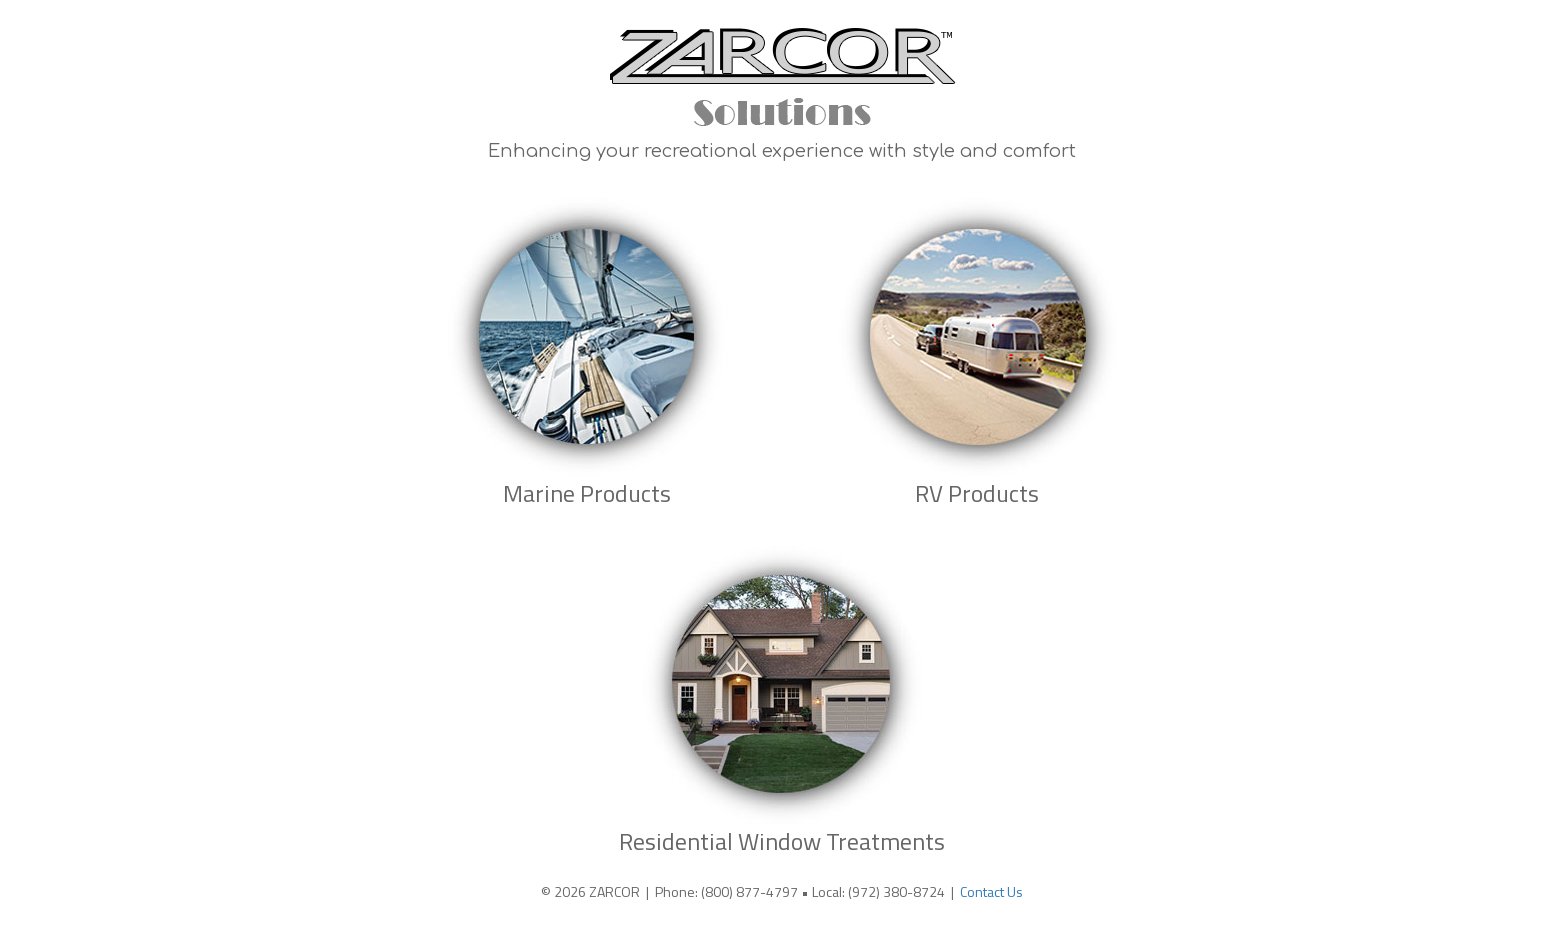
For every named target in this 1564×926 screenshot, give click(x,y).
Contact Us (991, 891)
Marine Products (587, 493)
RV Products (977, 493)
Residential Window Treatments (782, 841)
